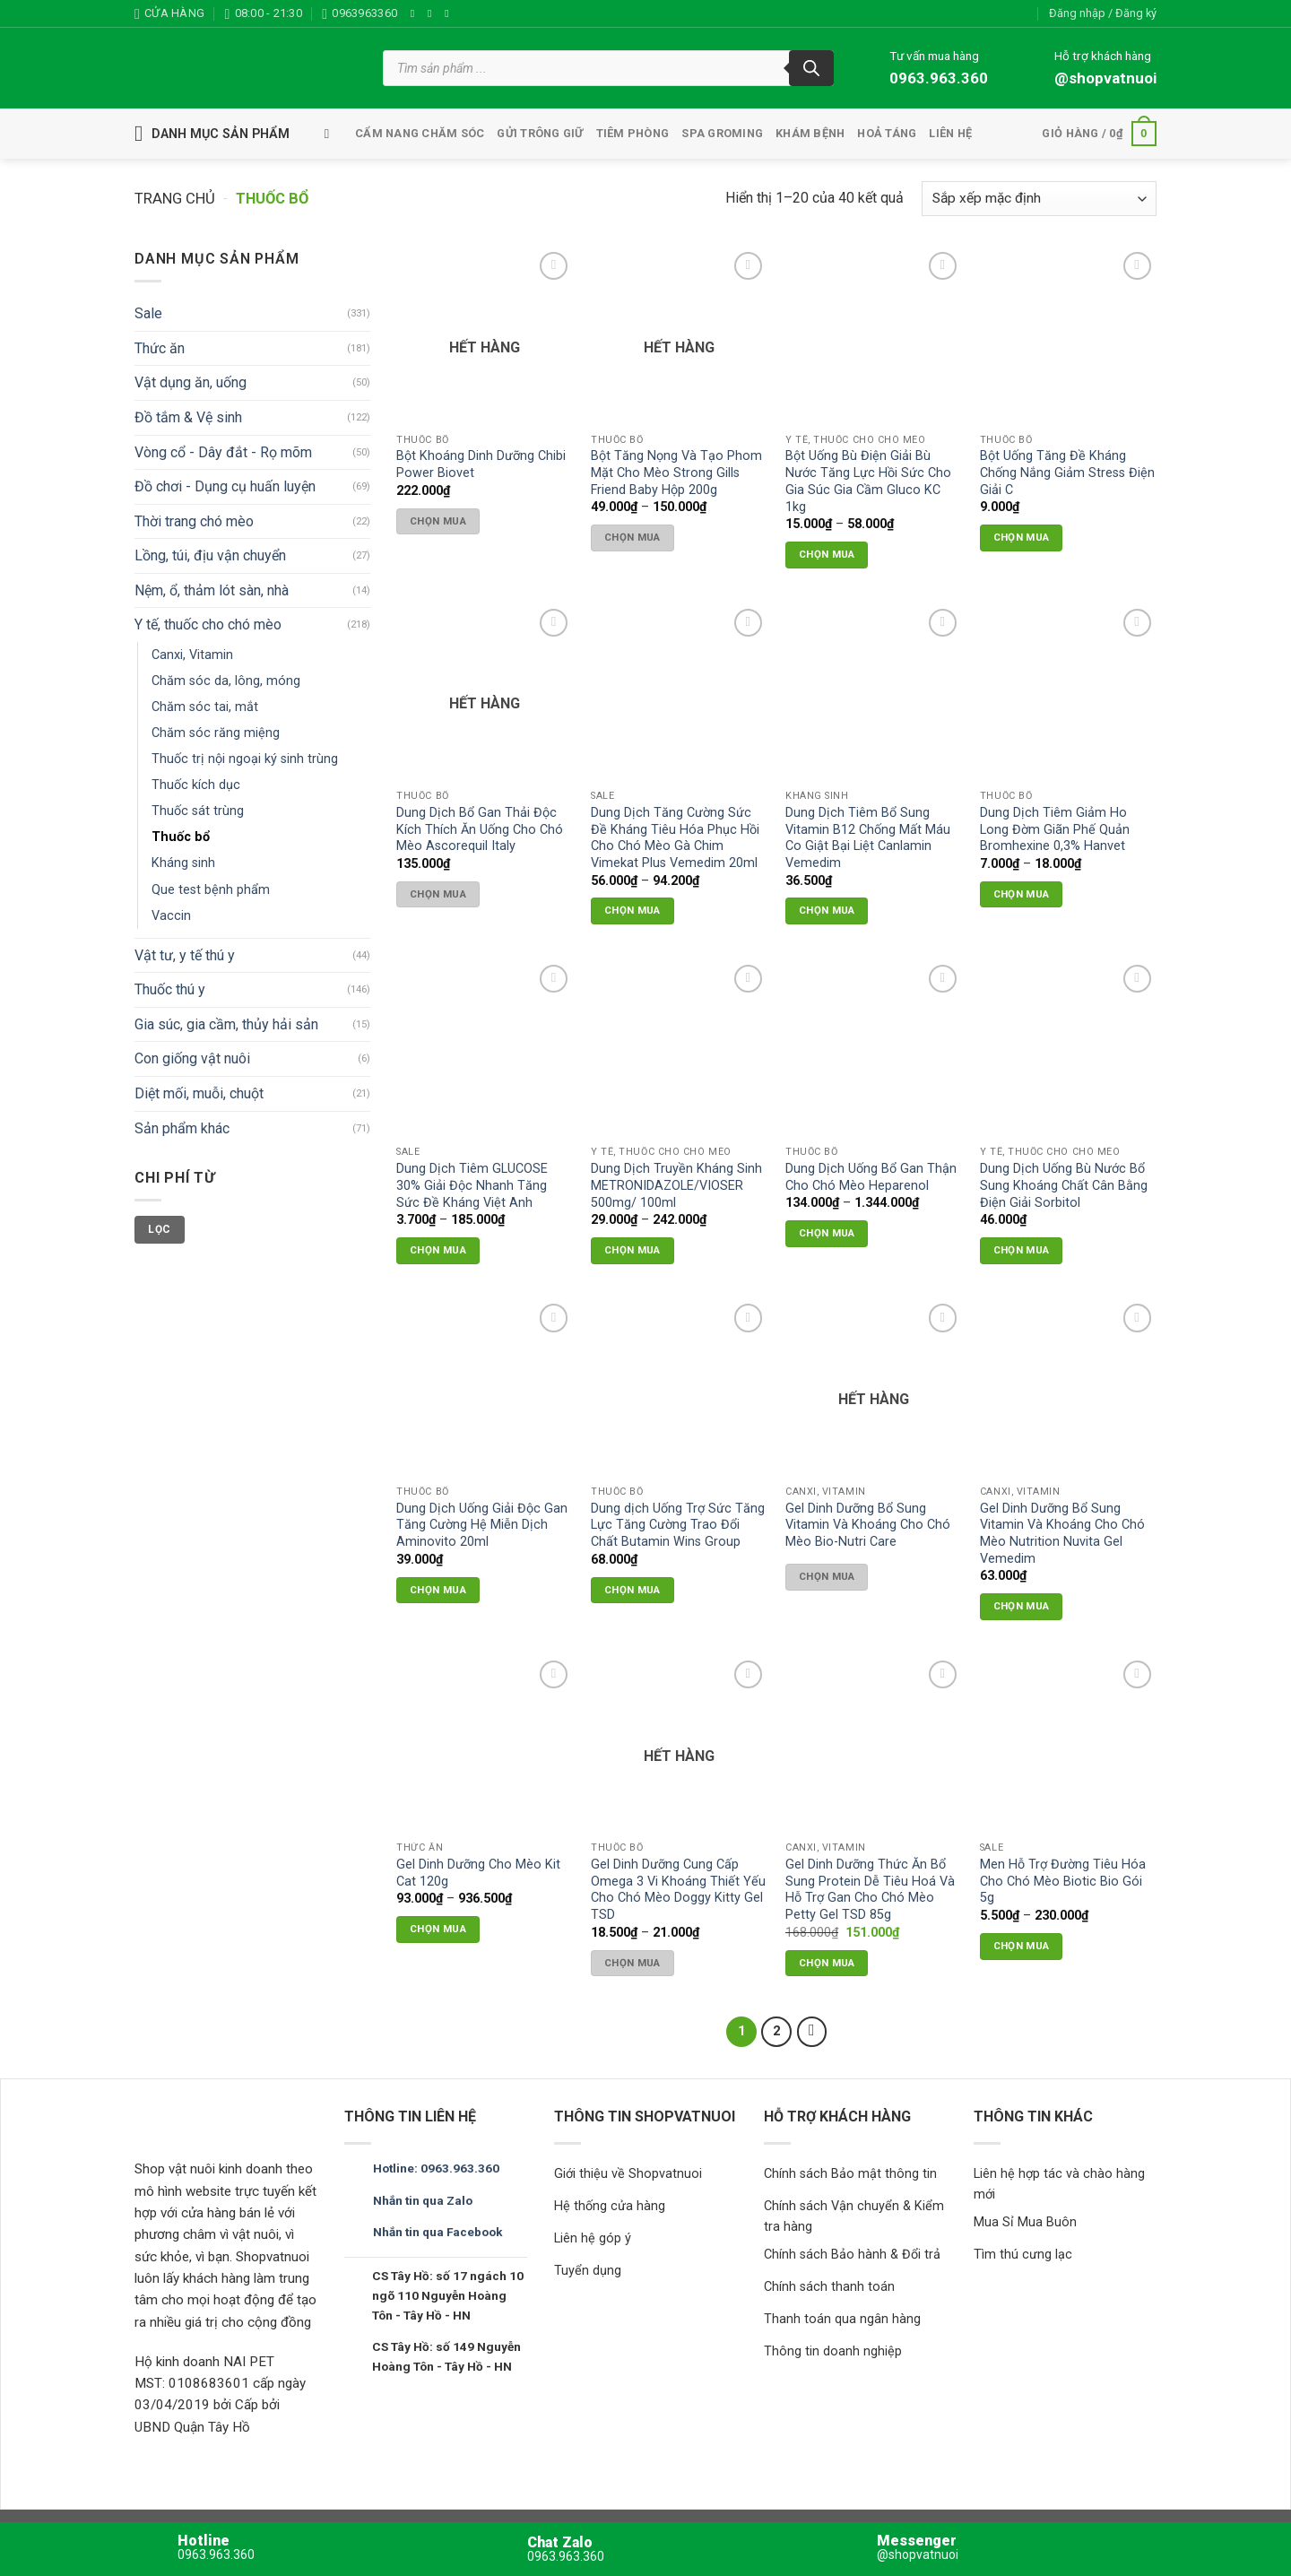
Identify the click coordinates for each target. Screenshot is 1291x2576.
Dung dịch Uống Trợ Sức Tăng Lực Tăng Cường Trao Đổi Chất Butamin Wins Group (678, 1525)
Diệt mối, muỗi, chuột (199, 1093)
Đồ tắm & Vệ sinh (188, 417)
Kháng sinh (183, 864)
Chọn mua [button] (1021, 537)
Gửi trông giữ (540, 133)
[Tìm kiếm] (811, 68)
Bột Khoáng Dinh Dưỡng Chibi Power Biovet (481, 464)
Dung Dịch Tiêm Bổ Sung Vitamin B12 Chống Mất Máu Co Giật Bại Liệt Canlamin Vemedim (867, 838)
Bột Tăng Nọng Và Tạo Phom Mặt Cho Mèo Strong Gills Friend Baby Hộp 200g (676, 472)
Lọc (159, 1229)
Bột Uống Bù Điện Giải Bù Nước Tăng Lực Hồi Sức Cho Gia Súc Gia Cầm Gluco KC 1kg (868, 481)
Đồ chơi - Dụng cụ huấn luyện (225, 486)
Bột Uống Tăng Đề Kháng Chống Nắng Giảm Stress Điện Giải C (1067, 472)
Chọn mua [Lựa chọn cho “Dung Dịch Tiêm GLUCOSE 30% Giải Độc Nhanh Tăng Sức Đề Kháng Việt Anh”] (438, 1250)
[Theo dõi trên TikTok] (450, 13)
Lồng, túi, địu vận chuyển (210, 555)
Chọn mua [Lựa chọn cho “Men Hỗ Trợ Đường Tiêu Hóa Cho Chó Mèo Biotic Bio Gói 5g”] (1021, 1945)
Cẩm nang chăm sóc (419, 133)
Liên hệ (950, 133)
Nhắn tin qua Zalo (422, 2200)
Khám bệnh (810, 133)
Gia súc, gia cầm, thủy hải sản (226, 1024)
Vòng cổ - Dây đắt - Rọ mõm (223, 452)
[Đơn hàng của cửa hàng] (1039, 198)
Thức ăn (159, 348)
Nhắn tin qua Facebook (437, 2232)
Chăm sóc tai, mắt (205, 707)
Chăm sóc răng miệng (216, 733)
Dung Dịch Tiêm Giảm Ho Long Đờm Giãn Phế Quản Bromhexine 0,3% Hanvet (1055, 829)
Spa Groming (722, 133)
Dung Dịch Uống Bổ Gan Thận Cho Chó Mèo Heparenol (871, 1177)
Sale (148, 313)
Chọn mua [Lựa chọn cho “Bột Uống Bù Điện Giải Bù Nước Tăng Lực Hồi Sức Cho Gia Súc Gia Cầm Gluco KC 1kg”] (827, 554)
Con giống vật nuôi (192, 1059)
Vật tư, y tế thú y (184, 955)
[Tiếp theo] (812, 2032)
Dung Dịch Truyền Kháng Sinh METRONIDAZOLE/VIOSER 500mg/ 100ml (676, 1185)
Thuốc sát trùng (198, 812)
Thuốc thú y (169, 989)
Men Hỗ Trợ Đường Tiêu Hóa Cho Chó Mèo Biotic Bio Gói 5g (1063, 1881)
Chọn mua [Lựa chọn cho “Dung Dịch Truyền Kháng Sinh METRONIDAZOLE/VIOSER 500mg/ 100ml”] (632, 1250)
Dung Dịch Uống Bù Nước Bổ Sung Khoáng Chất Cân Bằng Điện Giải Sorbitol (1064, 1185)
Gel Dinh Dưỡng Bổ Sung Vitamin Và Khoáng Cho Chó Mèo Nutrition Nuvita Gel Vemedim (1062, 1533)
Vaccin (171, 916)
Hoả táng (886, 133)
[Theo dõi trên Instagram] (433, 13)
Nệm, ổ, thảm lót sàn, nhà (211, 590)
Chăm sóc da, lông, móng (226, 681)
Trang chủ (174, 198)
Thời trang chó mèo (194, 521)
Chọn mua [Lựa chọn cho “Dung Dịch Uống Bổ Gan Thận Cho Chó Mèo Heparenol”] (827, 1233)
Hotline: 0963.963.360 (436, 2168)
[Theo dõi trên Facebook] (416, 13)
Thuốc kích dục (196, 786)
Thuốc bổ (181, 838)
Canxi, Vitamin (192, 655)
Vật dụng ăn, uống (190, 383)
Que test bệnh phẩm (211, 890)
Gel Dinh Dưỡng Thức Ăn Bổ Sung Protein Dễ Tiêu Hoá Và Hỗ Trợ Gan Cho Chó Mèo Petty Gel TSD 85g (870, 1889)
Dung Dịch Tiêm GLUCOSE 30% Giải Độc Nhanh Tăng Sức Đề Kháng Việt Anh (472, 1185)
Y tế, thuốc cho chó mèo (208, 625)
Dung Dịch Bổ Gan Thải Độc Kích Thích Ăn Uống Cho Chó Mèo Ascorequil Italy (479, 829)
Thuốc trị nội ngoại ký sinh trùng (245, 759)
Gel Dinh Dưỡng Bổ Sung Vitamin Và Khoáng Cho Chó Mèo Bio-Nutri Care (867, 1525)
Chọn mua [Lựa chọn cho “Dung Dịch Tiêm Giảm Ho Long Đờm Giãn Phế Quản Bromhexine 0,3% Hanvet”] (1021, 894)
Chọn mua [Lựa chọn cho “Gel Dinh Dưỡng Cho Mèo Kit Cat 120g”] (438, 1928)
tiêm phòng (633, 133)
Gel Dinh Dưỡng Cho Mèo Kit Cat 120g (478, 1873)
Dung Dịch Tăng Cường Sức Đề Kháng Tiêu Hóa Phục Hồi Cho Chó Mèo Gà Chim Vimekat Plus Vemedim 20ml (675, 838)
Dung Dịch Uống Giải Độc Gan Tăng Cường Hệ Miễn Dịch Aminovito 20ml (482, 1525)
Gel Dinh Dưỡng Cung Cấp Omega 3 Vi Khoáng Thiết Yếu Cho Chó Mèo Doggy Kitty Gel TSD (678, 1889)
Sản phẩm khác (182, 1128)
